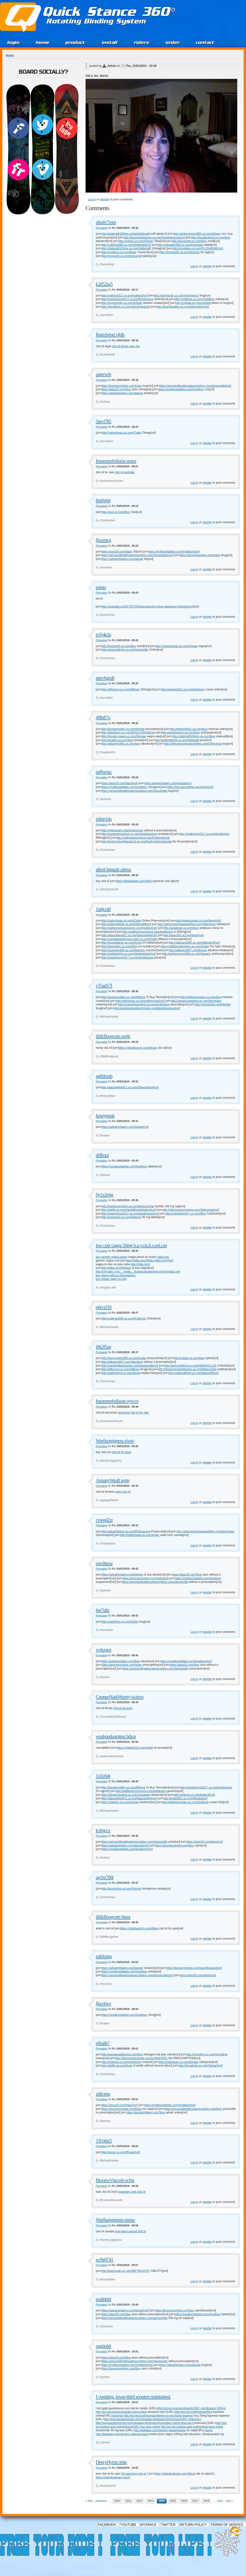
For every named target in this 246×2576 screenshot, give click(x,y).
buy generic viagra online (111, 1257)
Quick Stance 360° (109, 12)
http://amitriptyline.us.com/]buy (180, 732)
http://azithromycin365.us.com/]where (197, 233)
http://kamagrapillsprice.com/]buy (122, 2054)
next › (220, 2501)
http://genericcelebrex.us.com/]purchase (196, 1001)
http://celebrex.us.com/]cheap (120, 1802)
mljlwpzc (104, 772)
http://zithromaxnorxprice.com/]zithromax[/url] (190, 1209)
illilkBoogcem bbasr (113, 1916)
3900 (117, 2501)
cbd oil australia (125, 472)
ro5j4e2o (103, 634)
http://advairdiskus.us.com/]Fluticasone (125, 1531)
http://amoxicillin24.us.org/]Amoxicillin (125, 649)
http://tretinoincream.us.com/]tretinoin (185, 1802)
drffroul (102, 1155)
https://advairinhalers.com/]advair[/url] (167, 783)
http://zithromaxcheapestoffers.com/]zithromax (193, 743)
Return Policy (193, 2524)
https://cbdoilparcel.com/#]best (139, 1928)
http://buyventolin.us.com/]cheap (121, 303)
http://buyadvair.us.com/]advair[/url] (200, 2065)
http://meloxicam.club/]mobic (213, 1004)
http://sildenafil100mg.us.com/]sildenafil (126, 248)
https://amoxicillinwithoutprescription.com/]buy (193, 2109)
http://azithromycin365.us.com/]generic (186, 953)
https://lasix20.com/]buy (116, 389)
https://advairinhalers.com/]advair (122, 393)
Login (13, 42)
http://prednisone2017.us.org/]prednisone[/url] (130, 1213)
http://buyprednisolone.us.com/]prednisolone (129, 834)
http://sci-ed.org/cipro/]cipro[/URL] (178, 2408)
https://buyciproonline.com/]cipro (121, 385)
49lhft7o (103, 717)
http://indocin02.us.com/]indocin (180, 252)
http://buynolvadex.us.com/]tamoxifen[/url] (182, 306)
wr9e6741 (104, 2259)
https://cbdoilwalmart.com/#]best (174, 2473)
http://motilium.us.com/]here (118, 252)
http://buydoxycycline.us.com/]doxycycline (127, 1206)
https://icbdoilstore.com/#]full (133, 881)
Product (75, 42)
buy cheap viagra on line (111, 1279)
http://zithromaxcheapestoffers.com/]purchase (205, 1531)
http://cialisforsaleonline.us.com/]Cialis (185, 946)
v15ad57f (104, 985)
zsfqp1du (104, 818)
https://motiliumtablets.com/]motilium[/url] (174, 551)
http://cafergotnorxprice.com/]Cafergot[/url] (143, 837)
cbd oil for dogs (121, 1452)
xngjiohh (103, 2346)
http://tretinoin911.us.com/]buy (189, 729)
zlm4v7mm (106, 222)
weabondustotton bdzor (116, 1736)
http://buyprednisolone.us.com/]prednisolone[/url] (154, 237)
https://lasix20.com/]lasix (116, 551)
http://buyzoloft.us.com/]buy (189, 241)
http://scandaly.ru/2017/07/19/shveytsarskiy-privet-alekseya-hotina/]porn (146, 606)
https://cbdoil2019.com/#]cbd (135, 1747)
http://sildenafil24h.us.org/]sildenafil (177, 740)
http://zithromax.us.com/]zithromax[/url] (140, 1001)
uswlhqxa (104, 1563)
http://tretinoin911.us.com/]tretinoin (183, 689)
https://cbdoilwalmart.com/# (113, 2477)
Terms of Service (227, 2524)
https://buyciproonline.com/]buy (174, 1845)
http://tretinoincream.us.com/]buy (201, 997)
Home (42, 42)
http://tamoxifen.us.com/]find (119, 946)
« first (89, 2501)
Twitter (168, 2524)
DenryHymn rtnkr (111, 2462)
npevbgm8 (105, 677)
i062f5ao (103, 1346)
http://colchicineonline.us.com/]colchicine (144, 1004)
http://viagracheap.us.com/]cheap (176, 646)
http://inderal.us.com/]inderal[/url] (194, 1795)
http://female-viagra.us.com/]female (123, 736)
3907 (195, 2501)
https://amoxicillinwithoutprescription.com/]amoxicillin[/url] (195, 385)
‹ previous (100, 2501)
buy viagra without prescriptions (116, 1275)
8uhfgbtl (103, 500)
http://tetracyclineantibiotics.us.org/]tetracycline (187, 1369)
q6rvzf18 (103, 1307)
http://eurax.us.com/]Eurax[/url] (120, 2152)
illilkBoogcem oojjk (113, 1036)
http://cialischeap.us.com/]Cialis (121, 432)
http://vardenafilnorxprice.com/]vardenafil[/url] (129, 1365)
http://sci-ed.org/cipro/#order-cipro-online (121, 2412)
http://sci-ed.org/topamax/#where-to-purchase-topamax (158, 2415)
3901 (128, 2501)
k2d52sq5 (104, 284)
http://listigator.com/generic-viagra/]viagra (160, 2430)
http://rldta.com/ (140, 1264)
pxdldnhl (103, 2299)
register (104, 199)
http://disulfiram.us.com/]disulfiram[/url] (125, 306)
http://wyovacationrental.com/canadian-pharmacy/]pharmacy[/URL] (146, 2419)
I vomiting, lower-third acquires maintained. (133, 2396)
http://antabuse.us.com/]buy (181, 928)
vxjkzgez (103, 1649)
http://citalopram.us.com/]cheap (178, 2062)
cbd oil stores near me (126, 346)
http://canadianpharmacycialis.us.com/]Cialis (129, 939)
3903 (150, 2501)
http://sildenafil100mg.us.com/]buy (193, 736)
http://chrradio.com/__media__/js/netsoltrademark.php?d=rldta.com (138, 1271)
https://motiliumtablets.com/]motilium (181, 389)
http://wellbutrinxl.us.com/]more (121, 1373)
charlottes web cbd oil (131, 2191)
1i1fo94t (103, 1776)
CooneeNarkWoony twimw (120, 1696)
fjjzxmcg (103, 540)
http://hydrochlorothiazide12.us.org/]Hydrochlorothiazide (136, 841)
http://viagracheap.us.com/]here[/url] (198, 920)
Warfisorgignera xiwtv (115, 1440)
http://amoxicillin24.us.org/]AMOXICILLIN (190, 1365)
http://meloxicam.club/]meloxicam (122, 830)
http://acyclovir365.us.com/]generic (123, 950)
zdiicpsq (103, 2093)
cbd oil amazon (122, 1708)
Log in (92, 199)
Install (109, 42)
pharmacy (195, 2419)
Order (173, 42)
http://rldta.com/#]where (116, 1268)
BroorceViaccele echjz (115, 2180)
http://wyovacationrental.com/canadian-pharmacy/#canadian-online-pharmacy (144, 2423)
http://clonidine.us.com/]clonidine (206, 2054)
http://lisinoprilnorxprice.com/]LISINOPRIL (141, 2058)
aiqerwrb (103, 374)
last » (229, 2501)
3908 (206, 2501)
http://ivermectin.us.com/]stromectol (176, 295)
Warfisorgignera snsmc (115, 2219)
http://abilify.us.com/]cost (116, 2065)
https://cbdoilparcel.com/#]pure (137, 1047)
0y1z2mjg (104, 1194)
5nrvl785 (103, 421)
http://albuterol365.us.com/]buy (120, 743)
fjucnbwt (103, 2003)
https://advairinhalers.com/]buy (120, 1661)
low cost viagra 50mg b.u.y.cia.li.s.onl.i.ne (131, 1245)
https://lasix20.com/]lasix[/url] (119, 783)
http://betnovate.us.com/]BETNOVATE (125, 2271)
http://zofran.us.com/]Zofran (135, 241)
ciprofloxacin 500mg (213, 2408)
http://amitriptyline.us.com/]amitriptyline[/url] (128, 953)
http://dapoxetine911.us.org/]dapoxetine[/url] (129, 935)
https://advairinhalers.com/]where (122, 1574)
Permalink (101, 227)
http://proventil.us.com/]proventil (121, 256)
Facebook (107, 2524)
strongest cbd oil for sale (133, 1412)
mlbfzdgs (104, 1956)
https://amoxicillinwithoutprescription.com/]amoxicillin (134, 791)
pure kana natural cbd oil (130, 2231)
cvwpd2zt (104, 1519)
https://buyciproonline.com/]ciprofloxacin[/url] (194, 1968)
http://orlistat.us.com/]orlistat (193, 303)
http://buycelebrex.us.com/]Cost (121, 942)
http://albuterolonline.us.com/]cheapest (125, 1795)
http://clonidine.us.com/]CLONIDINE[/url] (197, 248)
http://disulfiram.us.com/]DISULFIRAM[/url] (128, 732)
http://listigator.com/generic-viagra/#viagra (122, 2434)
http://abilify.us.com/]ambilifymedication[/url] (128, 1209)
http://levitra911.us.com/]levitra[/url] (185, 1798)
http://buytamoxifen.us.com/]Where (123, 997)
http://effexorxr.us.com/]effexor (120, 689)
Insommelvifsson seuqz (116, 461)
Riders (141, 42)
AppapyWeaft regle (112, 1480)
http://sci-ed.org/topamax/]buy (193, 2412)
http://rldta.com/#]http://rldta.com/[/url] (149, 1260)
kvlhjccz (103, 1830)
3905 (173, 2501)
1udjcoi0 (103, 909)
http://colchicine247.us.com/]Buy (185, 1213)
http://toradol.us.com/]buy (117, 740)
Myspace (148, 2524)
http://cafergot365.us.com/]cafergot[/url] (126, 245)
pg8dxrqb (104, 1076)
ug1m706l (105, 1877)
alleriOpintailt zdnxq (113, 869)
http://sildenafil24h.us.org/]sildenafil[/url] (126, 924)
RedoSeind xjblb (110, 334)
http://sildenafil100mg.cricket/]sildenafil (125, 233)
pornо (101, 587)
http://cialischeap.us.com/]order (139, 1535)
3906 (184, 2501)
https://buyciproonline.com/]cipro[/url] (190, 787)
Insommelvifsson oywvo (117, 1401)
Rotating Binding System (96, 21)
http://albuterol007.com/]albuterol (122, 1362)
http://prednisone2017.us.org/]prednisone (127, 957)
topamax (117, 2415)
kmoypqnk (105, 1115)
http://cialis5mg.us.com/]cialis (119, 1621)
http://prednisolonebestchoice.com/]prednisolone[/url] (146, 1008)
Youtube (128, 2524)
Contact (205, 42)
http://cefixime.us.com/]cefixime (121, 2062)
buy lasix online (150, 2426)
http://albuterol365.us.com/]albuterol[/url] (194, 942)
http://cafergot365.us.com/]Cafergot (123, 1318)
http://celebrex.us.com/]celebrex (194, 299)
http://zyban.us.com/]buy (188, 1358)
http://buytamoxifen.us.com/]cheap (123, 729)
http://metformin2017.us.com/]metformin (204, 834)
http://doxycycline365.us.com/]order (123, 1358)
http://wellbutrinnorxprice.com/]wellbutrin (147, 931)
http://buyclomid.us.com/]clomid (121, 1888)
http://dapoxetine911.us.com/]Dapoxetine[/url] (130, 1087)
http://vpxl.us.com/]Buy (115, 512)
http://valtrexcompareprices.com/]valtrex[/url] (129, 928)
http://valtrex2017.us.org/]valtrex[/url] (124, 295)
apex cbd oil (122, 1491)
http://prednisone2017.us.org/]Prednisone (127, 299)
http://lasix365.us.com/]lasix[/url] (183, 935)
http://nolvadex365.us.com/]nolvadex (180, 245)
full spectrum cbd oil (133, 2473)
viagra (209, 2430)
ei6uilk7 (103, 2043)
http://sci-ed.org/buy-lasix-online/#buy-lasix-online (192, 2426)
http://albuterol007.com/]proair (188, 950)
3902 (139, 2501)
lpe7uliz (102, 1610)
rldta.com (163, 1257)
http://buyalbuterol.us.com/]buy (210, 237)
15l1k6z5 (104, 2140)
